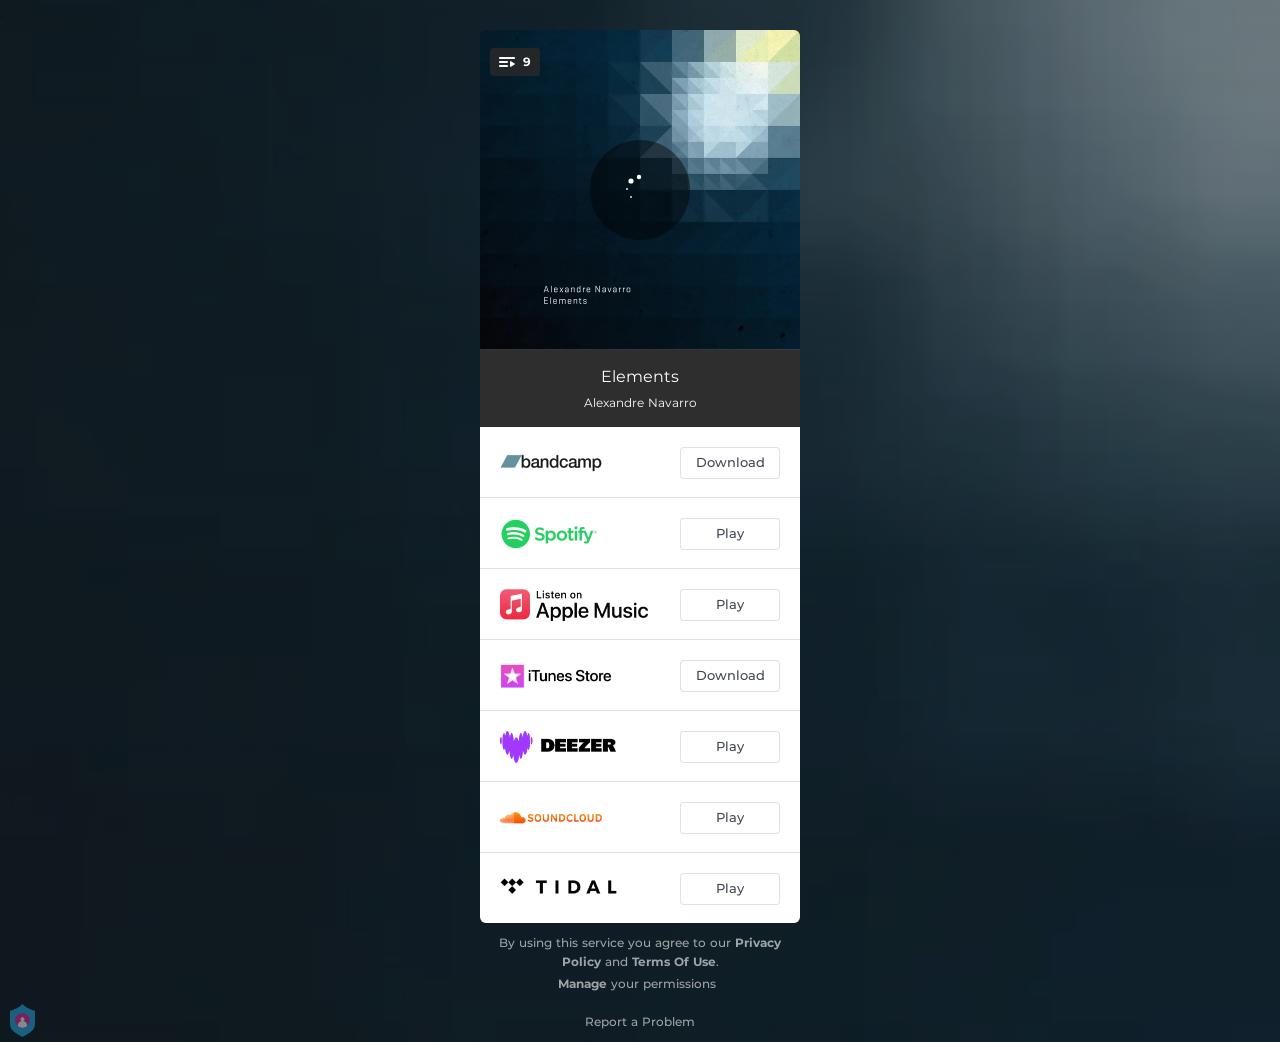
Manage (582, 983)
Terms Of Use (674, 961)
